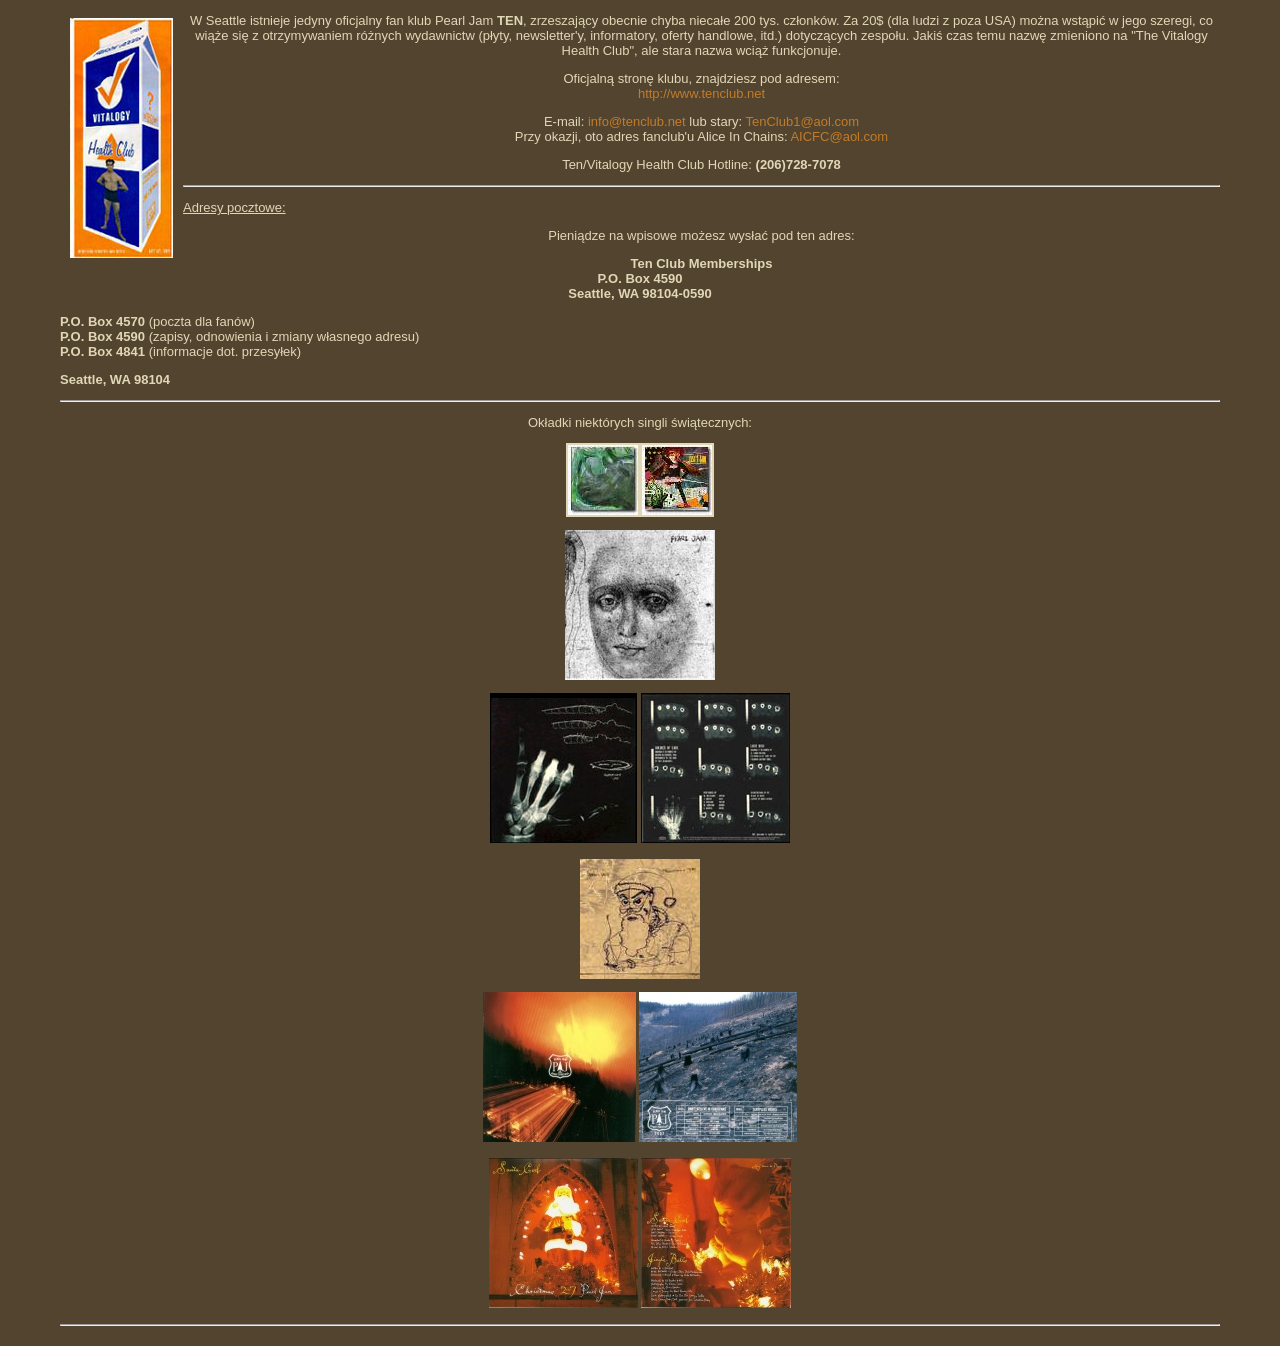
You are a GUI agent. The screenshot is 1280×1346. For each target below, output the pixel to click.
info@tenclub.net (637, 121)
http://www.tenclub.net (701, 93)
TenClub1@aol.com (802, 121)
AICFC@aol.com (839, 136)
